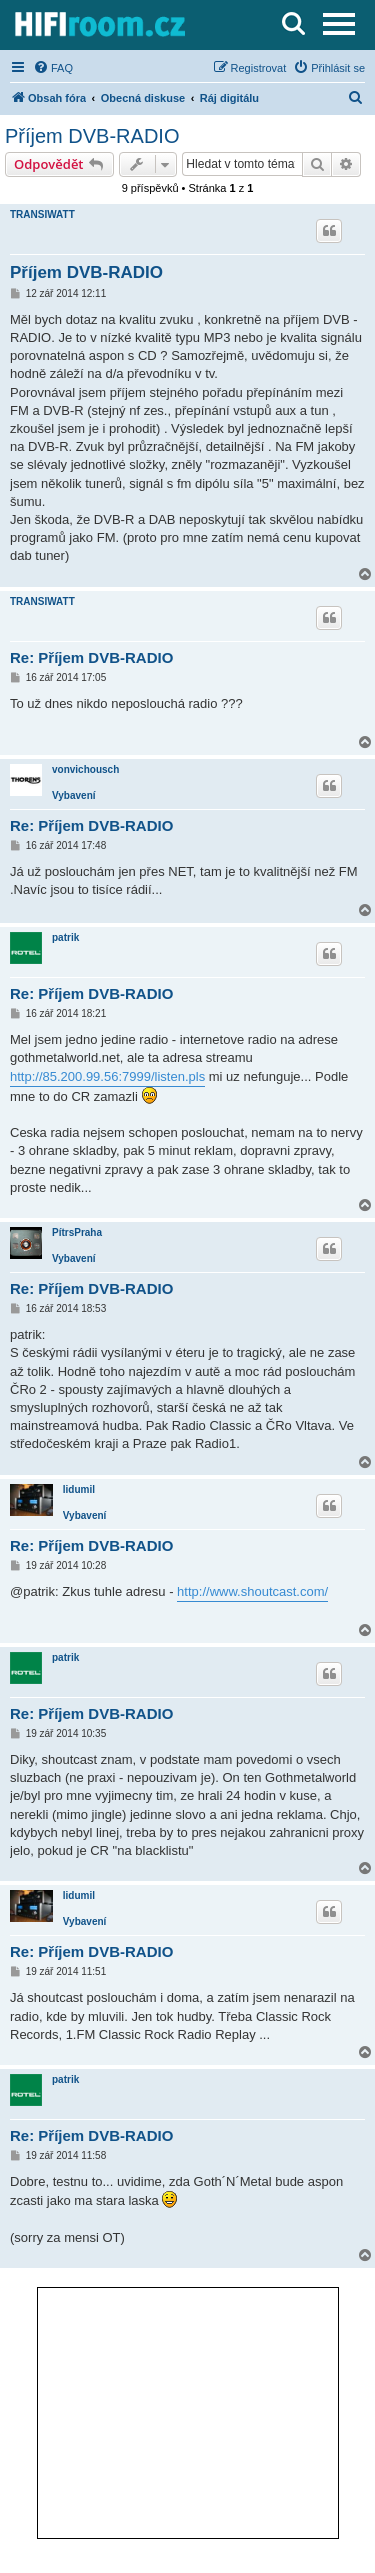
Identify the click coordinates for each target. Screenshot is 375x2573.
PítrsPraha (77, 1232)
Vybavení (74, 795)
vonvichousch (85, 769)
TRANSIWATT (42, 214)
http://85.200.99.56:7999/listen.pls (107, 1076)
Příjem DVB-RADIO (92, 136)
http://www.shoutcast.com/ (252, 1591)
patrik (65, 937)
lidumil (79, 1489)
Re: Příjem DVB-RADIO (91, 657)
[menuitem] (53, 68)
